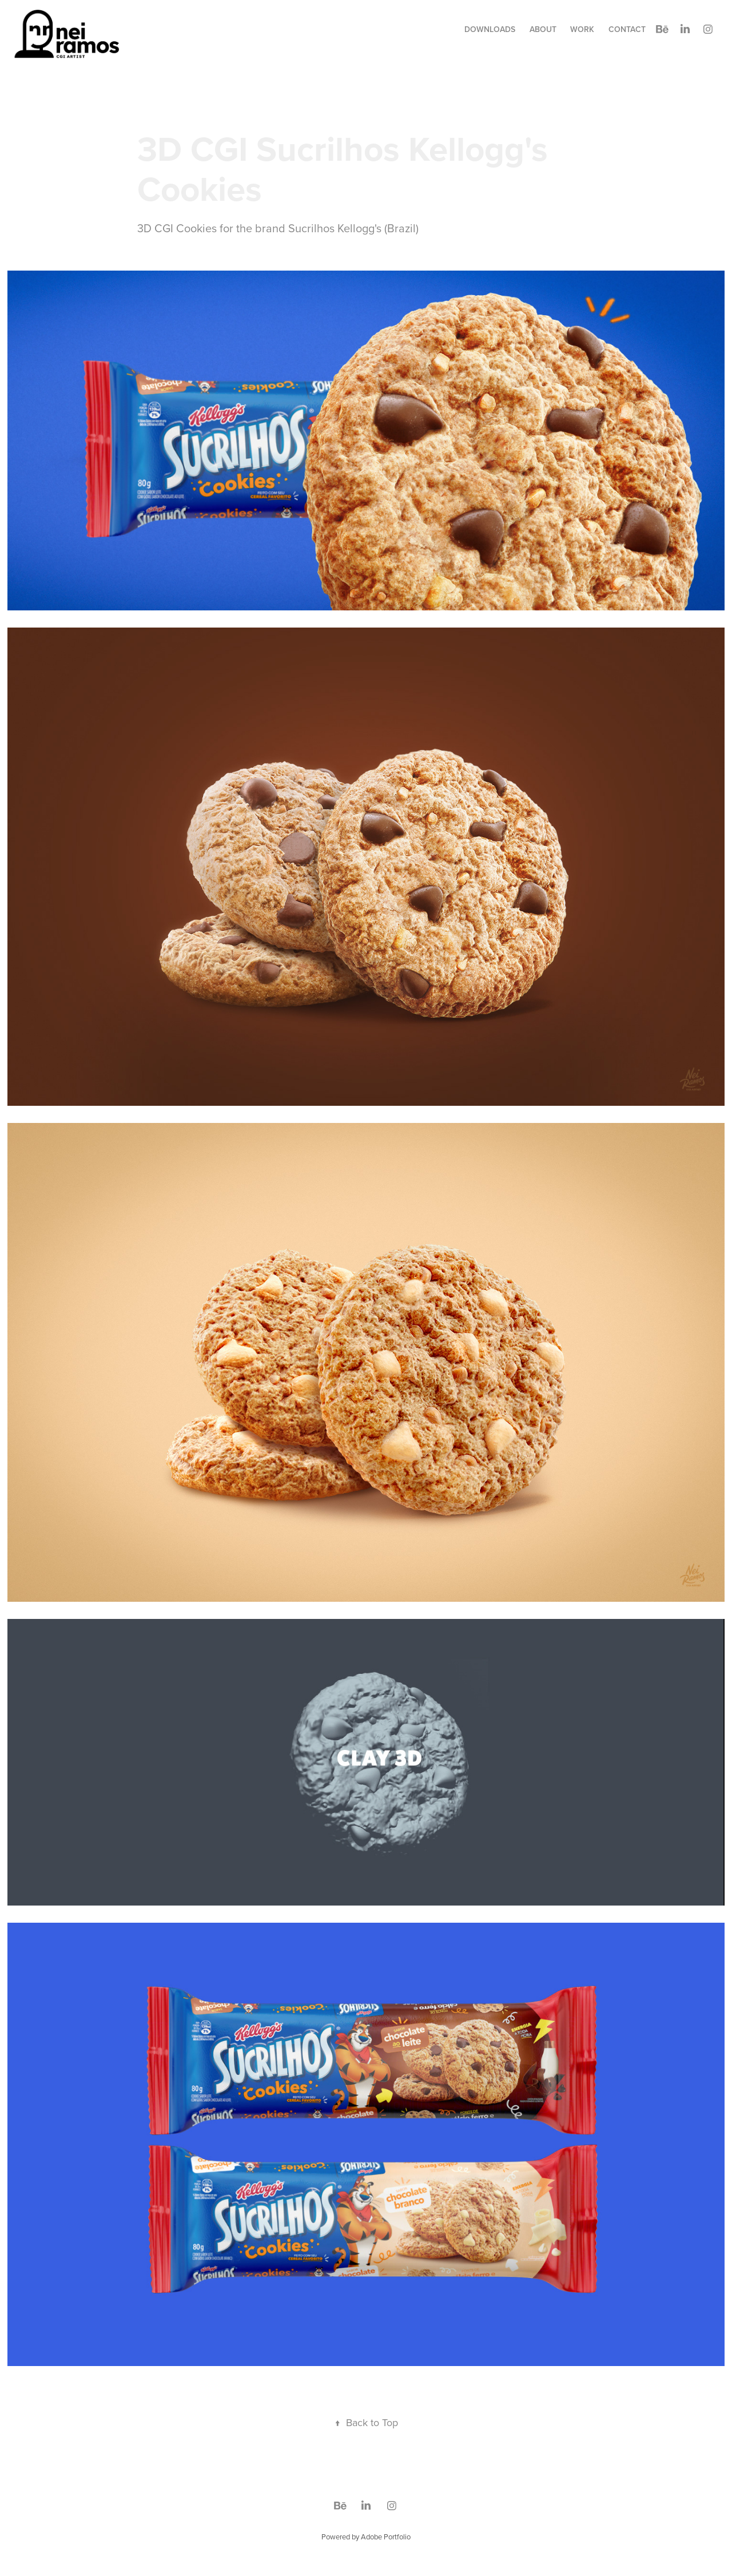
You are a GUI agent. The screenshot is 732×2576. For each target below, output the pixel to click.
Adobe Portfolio (386, 2536)
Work (582, 29)
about (543, 29)
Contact (627, 29)
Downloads (489, 29)
